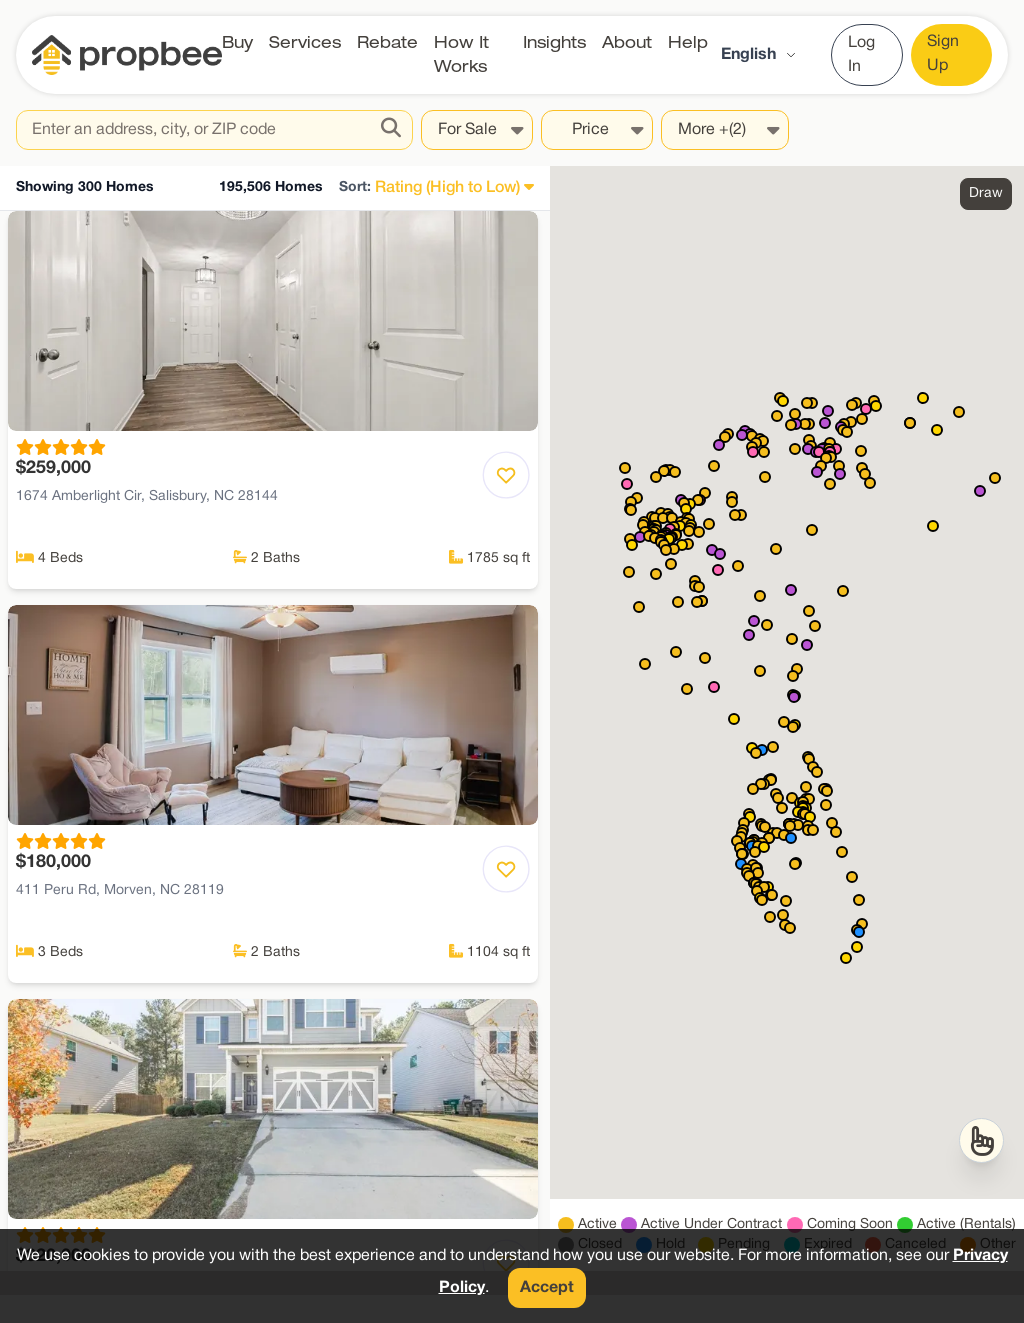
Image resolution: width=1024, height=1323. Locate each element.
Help (688, 42)
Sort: (355, 187)
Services (305, 42)
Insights (554, 42)
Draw (986, 193)
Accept (547, 1288)
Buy (237, 42)
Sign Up (943, 54)
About (627, 42)
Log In (861, 55)
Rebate (387, 42)
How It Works (461, 54)
